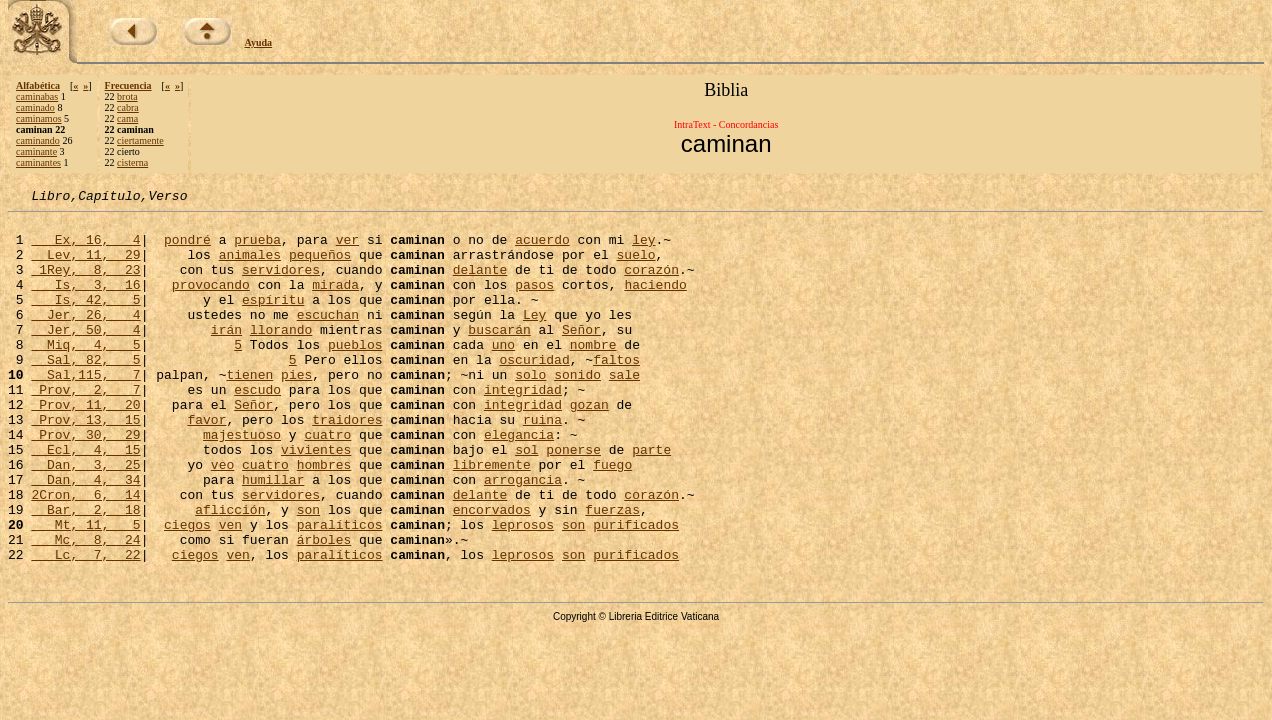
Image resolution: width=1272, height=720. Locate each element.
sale (624, 410)
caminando (38, 140)
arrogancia (523, 536)
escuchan (328, 338)
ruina (542, 464)
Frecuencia (128, 85)
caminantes (38, 162)
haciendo (655, 302)
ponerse (573, 500)
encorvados (492, 572)
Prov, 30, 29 (85, 482)
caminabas (37, 96)
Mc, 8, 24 (85, 608)
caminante (36, 151)
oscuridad (534, 392)
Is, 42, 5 (85, 320)
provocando (211, 302)
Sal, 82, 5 (85, 392)
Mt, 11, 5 (85, 590)
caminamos (39, 118)
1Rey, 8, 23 (85, 284)
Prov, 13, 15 (85, 464)
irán (226, 356)
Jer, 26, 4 (85, 338)
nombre (593, 374)
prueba (257, 248)
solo (530, 410)
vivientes (316, 500)
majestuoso (242, 482)
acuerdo (542, 248)
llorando (281, 356)
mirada (335, 302)
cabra (128, 107)
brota (127, 96)
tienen (249, 410)
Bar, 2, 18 (85, 572)
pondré (187, 248)
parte (651, 500)
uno (503, 374)
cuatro (327, 482)
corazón (651, 284)
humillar (273, 536)
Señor (581, 356)
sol (526, 500)
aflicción (230, 572)
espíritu (273, 320)
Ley (534, 338)
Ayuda (259, 42)
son (308, 572)
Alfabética (38, 85)
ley (643, 248)
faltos (616, 392)
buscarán (499, 356)
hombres (324, 518)
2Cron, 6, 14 (85, 554)
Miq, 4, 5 (85, 374)
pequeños (320, 266)
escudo (257, 428)
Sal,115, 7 (85, 410)
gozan (589, 446)
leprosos (523, 590)
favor (206, 464)
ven (230, 590)
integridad (523, 428)
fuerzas (612, 572)
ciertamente (140, 140)
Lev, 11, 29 (85, 266)
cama (127, 118)
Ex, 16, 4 (85, 248)
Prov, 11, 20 (85, 446)
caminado (35, 107)
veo (222, 518)
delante (480, 284)
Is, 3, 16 (85, 302)
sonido (577, 410)
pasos (534, 302)
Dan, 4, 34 (85, 536)
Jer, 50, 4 (85, 356)
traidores (347, 464)
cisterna (132, 162)
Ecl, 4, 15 (85, 500)
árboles (324, 608)
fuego (612, 518)
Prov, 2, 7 (85, 428)
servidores (281, 284)
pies (296, 410)
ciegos (187, 590)
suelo (635, 266)
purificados (636, 590)
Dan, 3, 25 (85, 518)
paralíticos (340, 590)
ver (347, 248)
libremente (492, 518)
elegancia (519, 482)
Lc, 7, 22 (85, 626)
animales (250, 266)
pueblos (355, 374)
